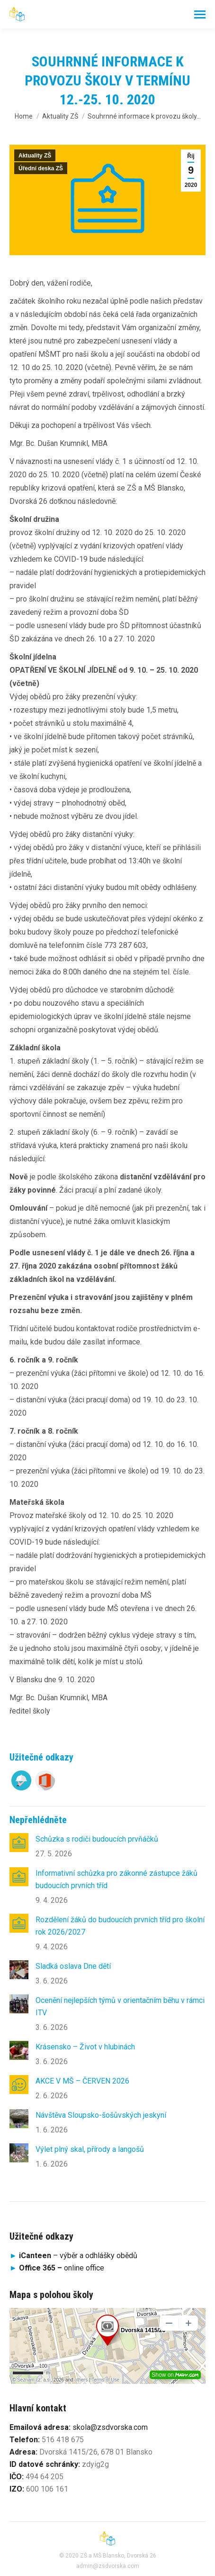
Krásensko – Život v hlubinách (85, 2046)
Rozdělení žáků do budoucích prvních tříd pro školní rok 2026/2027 (120, 1926)
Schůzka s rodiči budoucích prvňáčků (97, 1839)
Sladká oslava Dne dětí (73, 1966)
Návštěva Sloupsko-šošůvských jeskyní (101, 2115)
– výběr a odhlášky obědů (73, 2255)
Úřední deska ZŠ (40, 168)
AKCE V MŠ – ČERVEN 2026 (82, 2080)
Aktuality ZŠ (34, 155)
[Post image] (18, 1842)
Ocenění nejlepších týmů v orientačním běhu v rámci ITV (120, 2006)
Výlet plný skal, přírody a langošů (90, 2149)
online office (61, 2267)
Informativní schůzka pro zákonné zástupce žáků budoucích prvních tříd (116, 1879)
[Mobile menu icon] (200, 14)
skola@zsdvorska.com (110, 2427)
